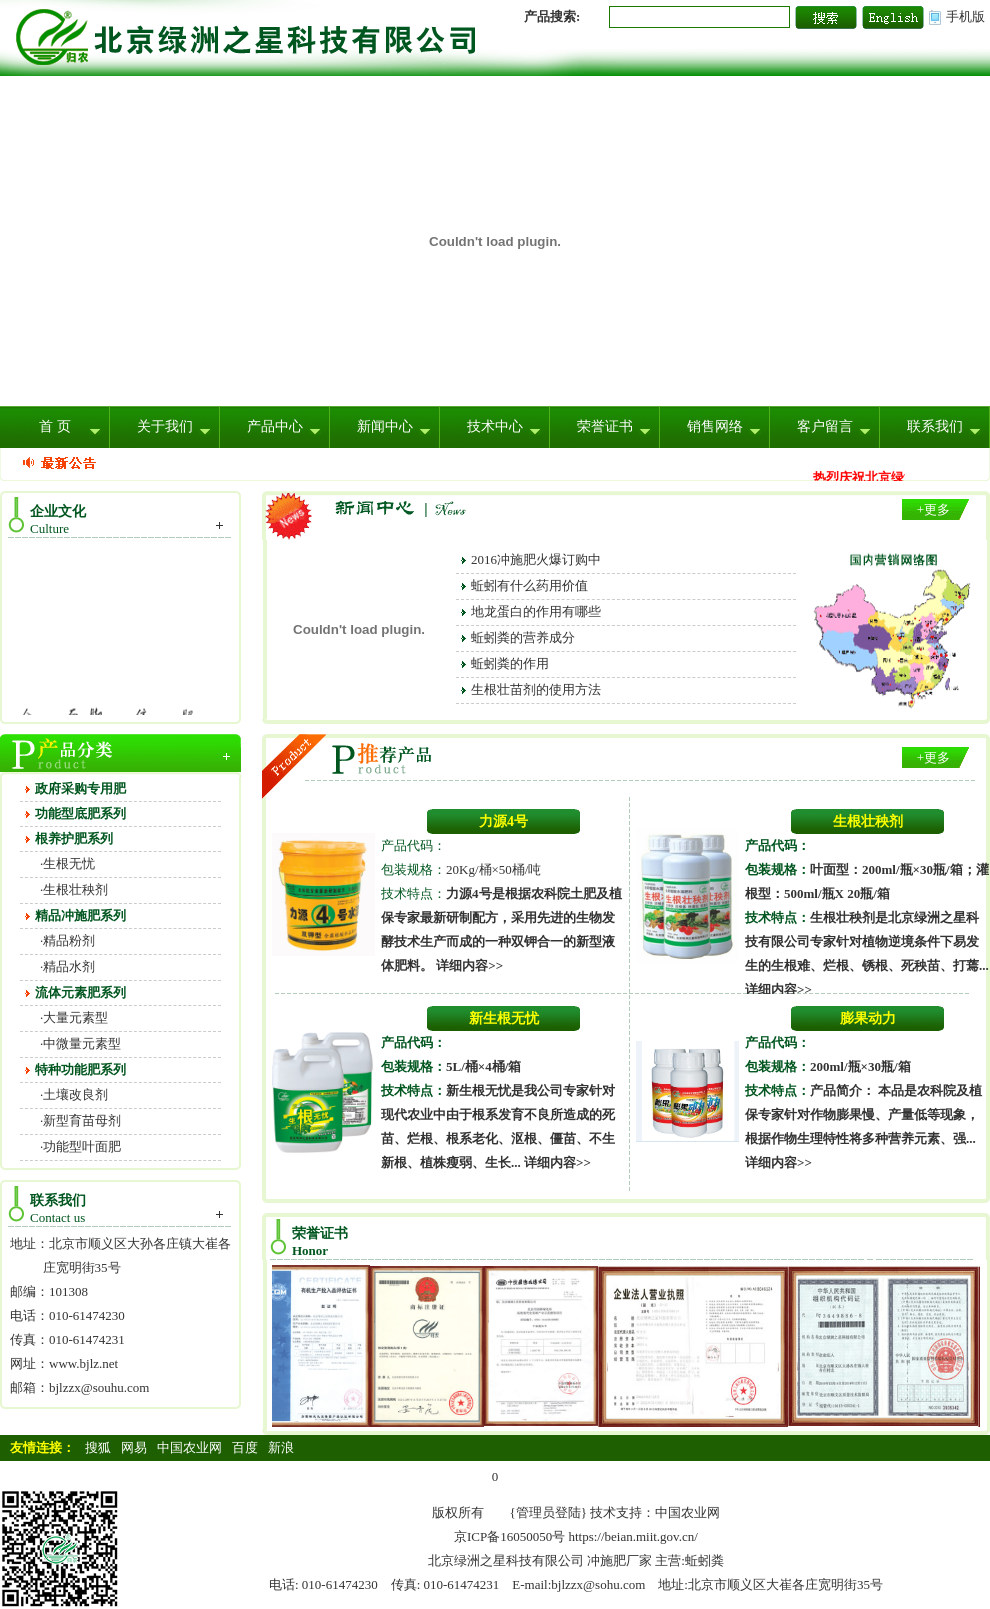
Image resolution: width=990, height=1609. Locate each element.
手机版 (965, 16)
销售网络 (715, 426)
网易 (134, 1447)
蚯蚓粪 (704, 1560)
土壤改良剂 (75, 1094)
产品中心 (275, 426)
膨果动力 (868, 1018)
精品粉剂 (69, 940)
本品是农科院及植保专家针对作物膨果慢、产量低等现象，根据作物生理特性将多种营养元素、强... (863, 1114)
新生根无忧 (504, 1018)
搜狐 (98, 1447)
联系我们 (935, 426)
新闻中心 (385, 426)
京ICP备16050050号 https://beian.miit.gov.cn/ (576, 1536)
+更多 (933, 509)
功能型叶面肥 (82, 1146)
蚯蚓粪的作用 (510, 663)
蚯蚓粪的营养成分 (523, 637)
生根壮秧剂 (75, 889)
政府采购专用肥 (80, 788)
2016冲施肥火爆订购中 (536, 559)
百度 (245, 1447)
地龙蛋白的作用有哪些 (536, 611)
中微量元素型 (82, 1043)
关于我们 (165, 426)
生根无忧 (69, 863)
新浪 (281, 1447)
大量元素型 (75, 1017)
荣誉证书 (605, 426)
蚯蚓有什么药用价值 (529, 585)
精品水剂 (69, 966)
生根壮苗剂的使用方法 (536, 689)
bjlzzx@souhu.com (99, 1387)
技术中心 (495, 426)
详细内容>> (469, 965)
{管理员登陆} (548, 1512)
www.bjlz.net (83, 1363)
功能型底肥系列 (80, 813)
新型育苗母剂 (82, 1120)
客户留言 (825, 426)
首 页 (55, 426)
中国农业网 (189, 1447)
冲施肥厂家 (619, 1560)
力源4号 (503, 821)
